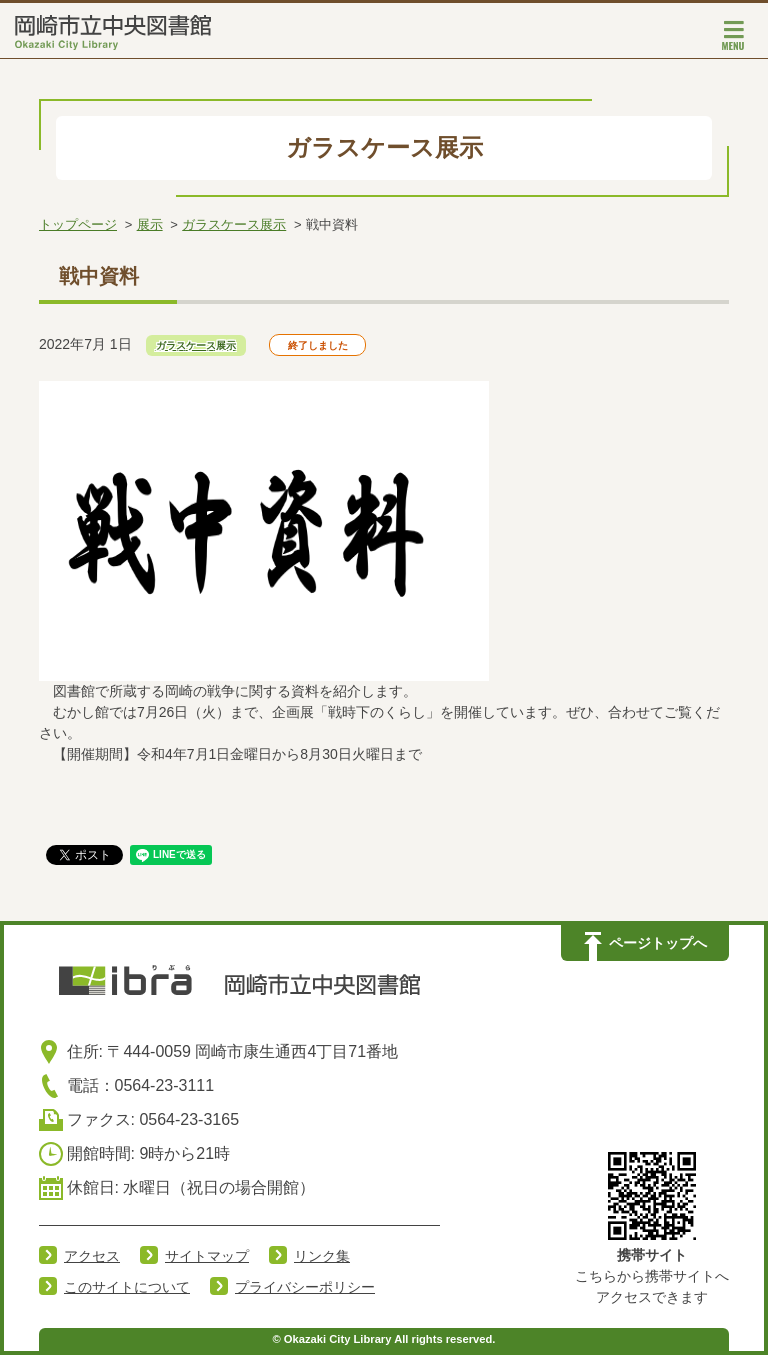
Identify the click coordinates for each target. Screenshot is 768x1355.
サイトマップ (207, 1256)
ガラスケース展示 (234, 224)
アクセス (92, 1256)
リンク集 (322, 1256)
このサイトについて (127, 1287)
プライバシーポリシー (305, 1287)
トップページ (78, 224)
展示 (150, 224)
